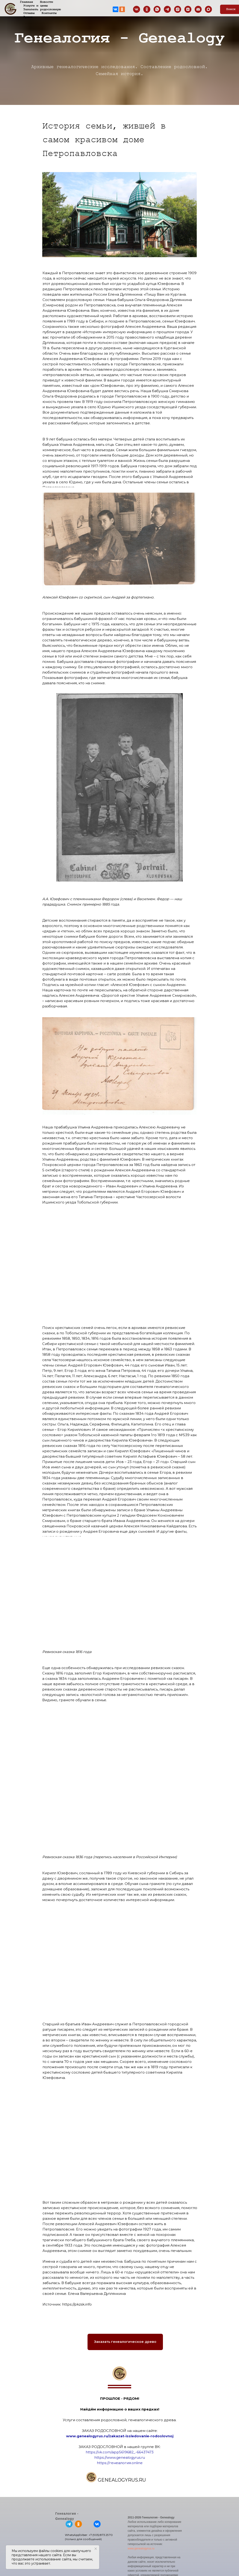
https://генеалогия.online (120, 2463)
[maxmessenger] (208, 9)
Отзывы (29, 13)
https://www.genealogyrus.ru (119, 2457)
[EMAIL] (198, 9)
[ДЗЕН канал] (187, 9)
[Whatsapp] (157, 9)
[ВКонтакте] (136, 9)
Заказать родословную (42, 9)
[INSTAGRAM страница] (177, 9)
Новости (46, 2)
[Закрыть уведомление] (95, 2548)
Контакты (49, 13)
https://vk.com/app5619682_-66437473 (120, 2452)
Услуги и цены (35, 5)
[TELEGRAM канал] (167, 9)
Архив (28, 17)
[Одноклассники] (146, 9)
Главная (26, 2)
